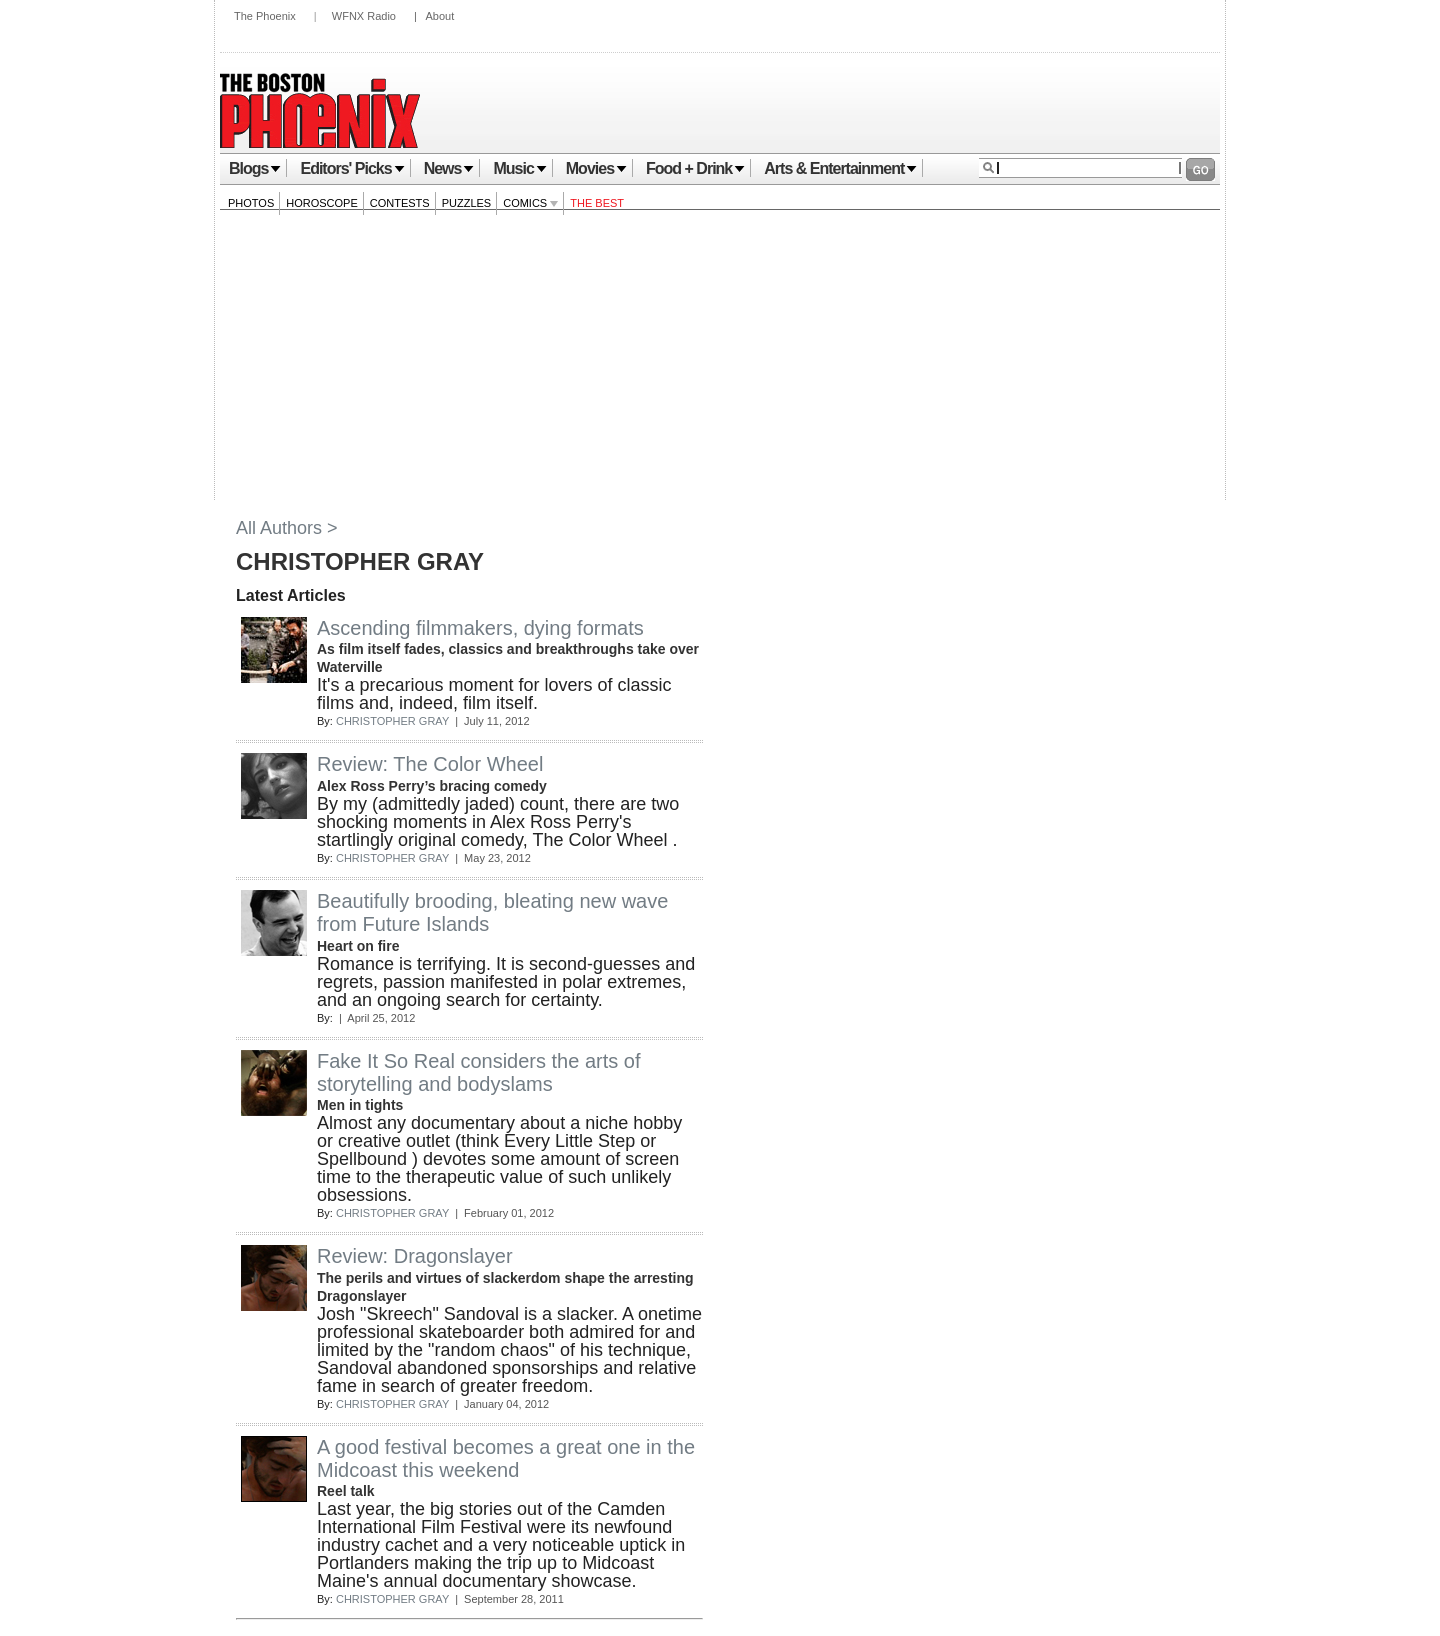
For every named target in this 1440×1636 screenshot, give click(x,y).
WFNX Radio (364, 16)
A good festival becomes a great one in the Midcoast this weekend (506, 1458)
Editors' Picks (352, 168)
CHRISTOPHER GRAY (392, 721)
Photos (251, 203)
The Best (597, 203)
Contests (400, 203)
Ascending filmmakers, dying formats (480, 628)
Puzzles (467, 203)
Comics (530, 203)
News (449, 168)
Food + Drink (695, 168)
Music (519, 168)
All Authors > (287, 528)
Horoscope (322, 203)
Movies (596, 168)
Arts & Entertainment (840, 168)
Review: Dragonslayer (415, 1256)
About (439, 16)
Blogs (255, 168)
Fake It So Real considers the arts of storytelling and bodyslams (479, 1072)
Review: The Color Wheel (430, 764)
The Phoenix (265, 16)
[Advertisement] (720, 360)
